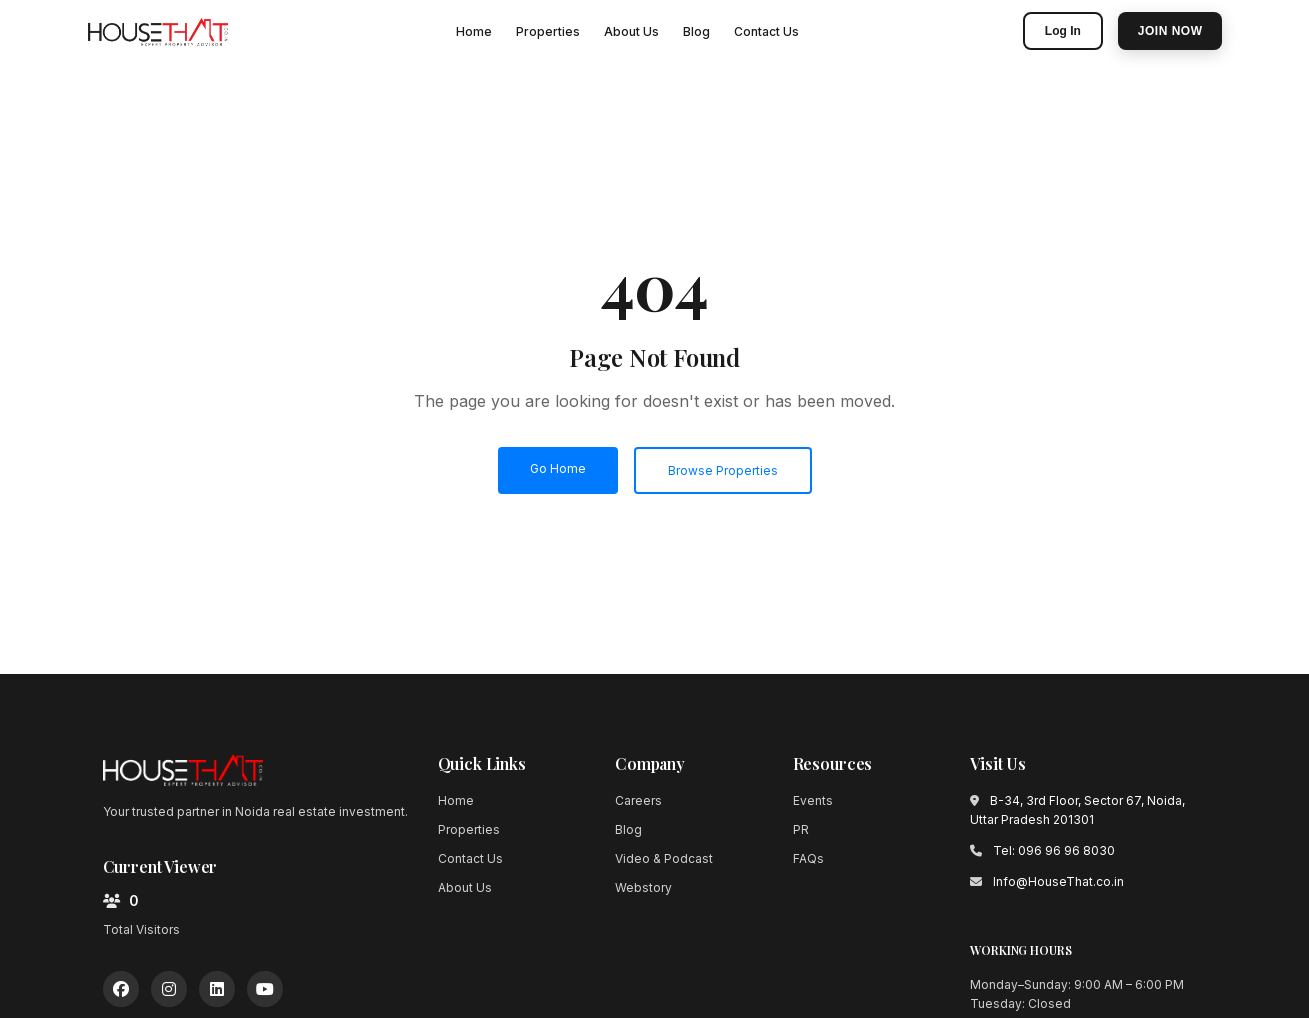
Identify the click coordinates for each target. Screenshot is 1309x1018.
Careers (638, 800)
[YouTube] (265, 989)
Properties (548, 31)
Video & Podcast (664, 858)
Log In (1063, 31)
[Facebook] (121, 989)
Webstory (643, 887)
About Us (631, 31)
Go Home (558, 468)
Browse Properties (723, 470)
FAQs (808, 858)
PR (801, 829)
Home (474, 31)
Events (813, 800)
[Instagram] (169, 989)
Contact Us (766, 31)
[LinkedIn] (217, 989)
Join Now (1170, 31)
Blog (696, 31)
